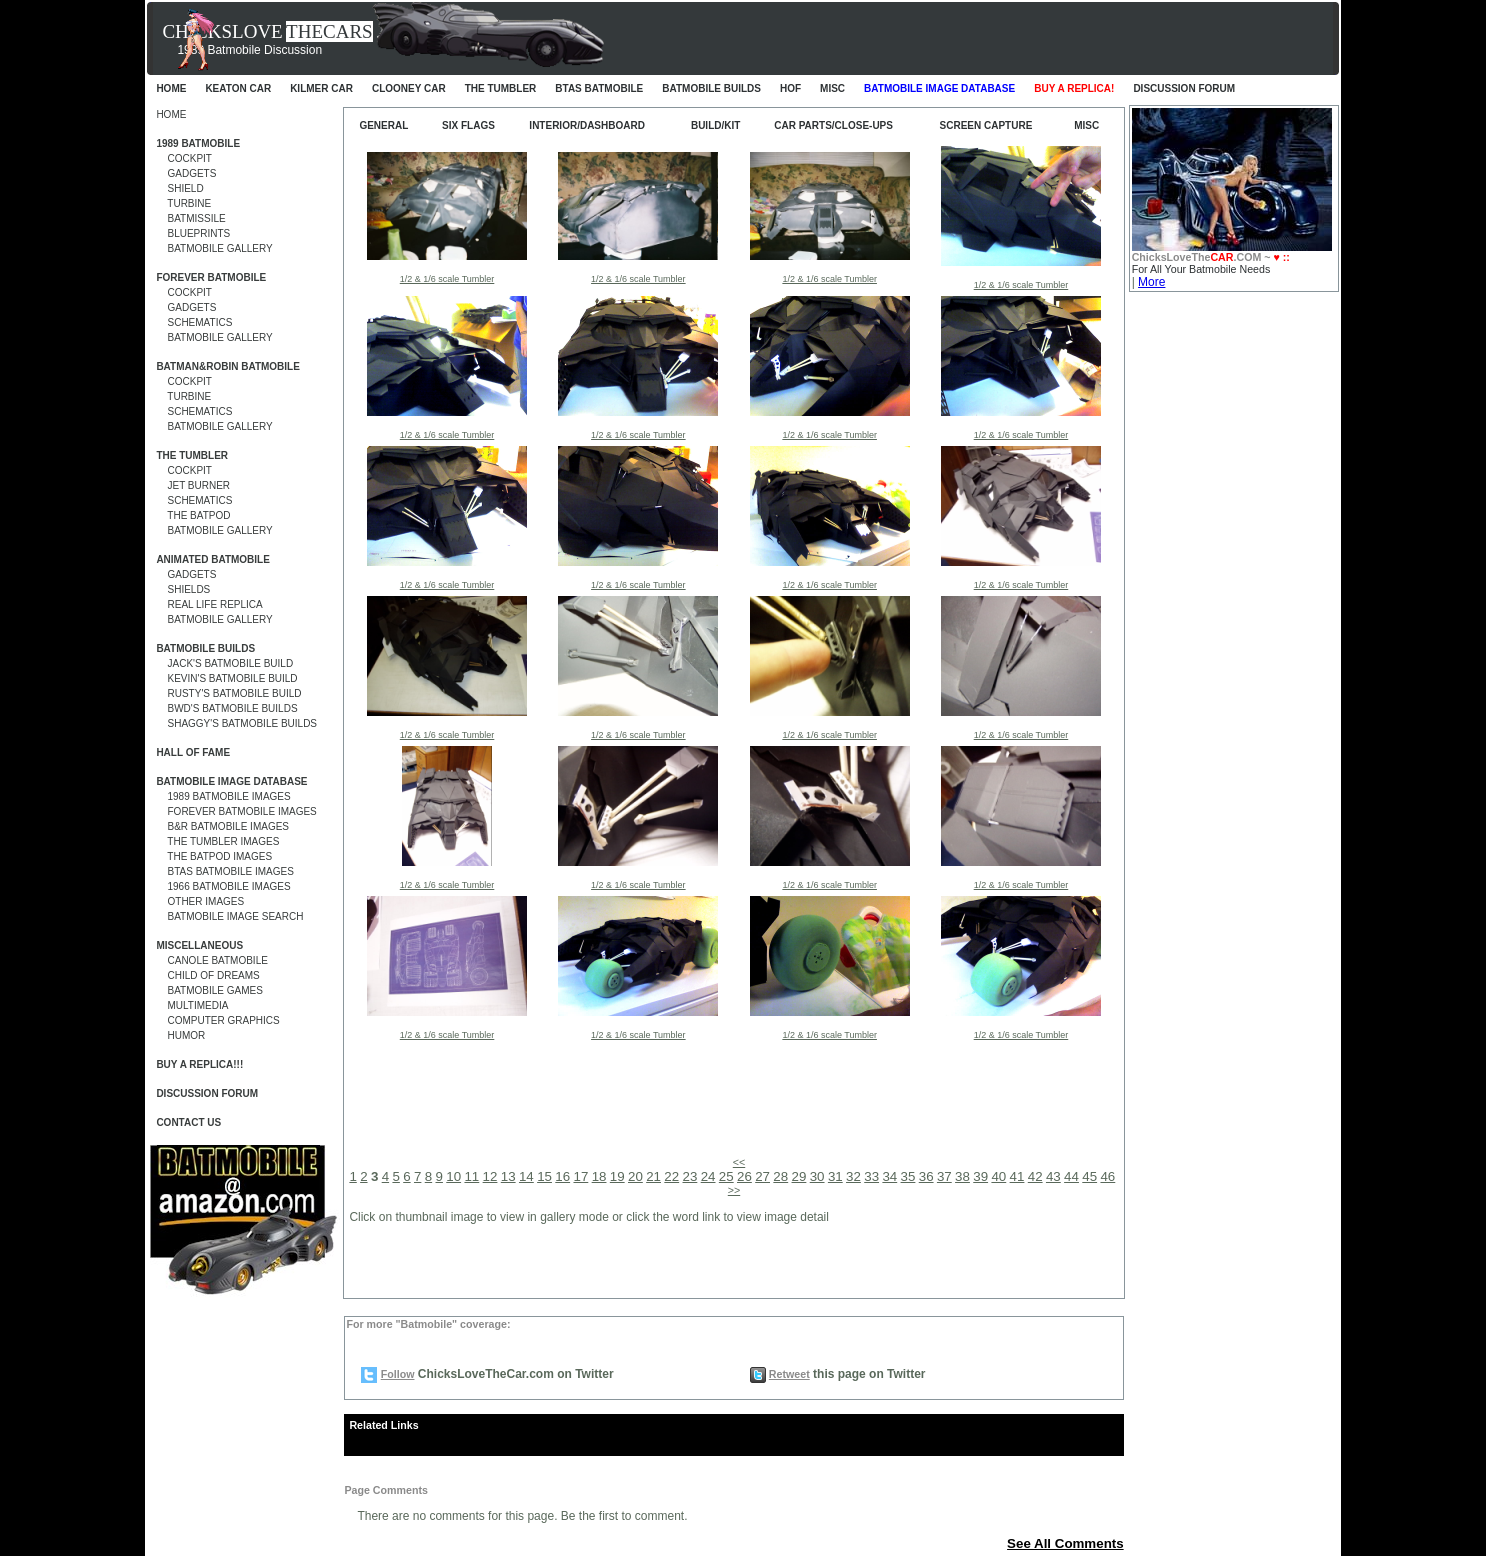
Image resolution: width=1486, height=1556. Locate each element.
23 (690, 1176)
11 (471, 1176)
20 (635, 1176)
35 (908, 1176)
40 (998, 1176)
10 (453, 1176)
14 (526, 1176)
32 (853, 1176)
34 (889, 1176)
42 (1035, 1176)
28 (780, 1176)
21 (653, 1176)
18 (599, 1176)
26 (744, 1176)
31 (835, 1176)
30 (817, 1176)
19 (617, 1176)
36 (926, 1176)
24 (708, 1176)
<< (739, 1162)
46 (1107, 1176)
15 (544, 1176)
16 (562, 1176)
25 (726, 1176)
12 (490, 1176)
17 (580, 1176)
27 (762, 1176)
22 (671, 1176)
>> (734, 1190)
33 (871, 1176)
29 (799, 1176)
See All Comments (1065, 1543)
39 (980, 1176)
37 (944, 1176)
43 (1053, 1176)
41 (1017, 1176)
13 (508, 1176)
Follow (398, 1374)
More (1151, 282)
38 (962, 1176)
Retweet (789, 1374)
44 (1071, 1176)
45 (1089, 1176)
